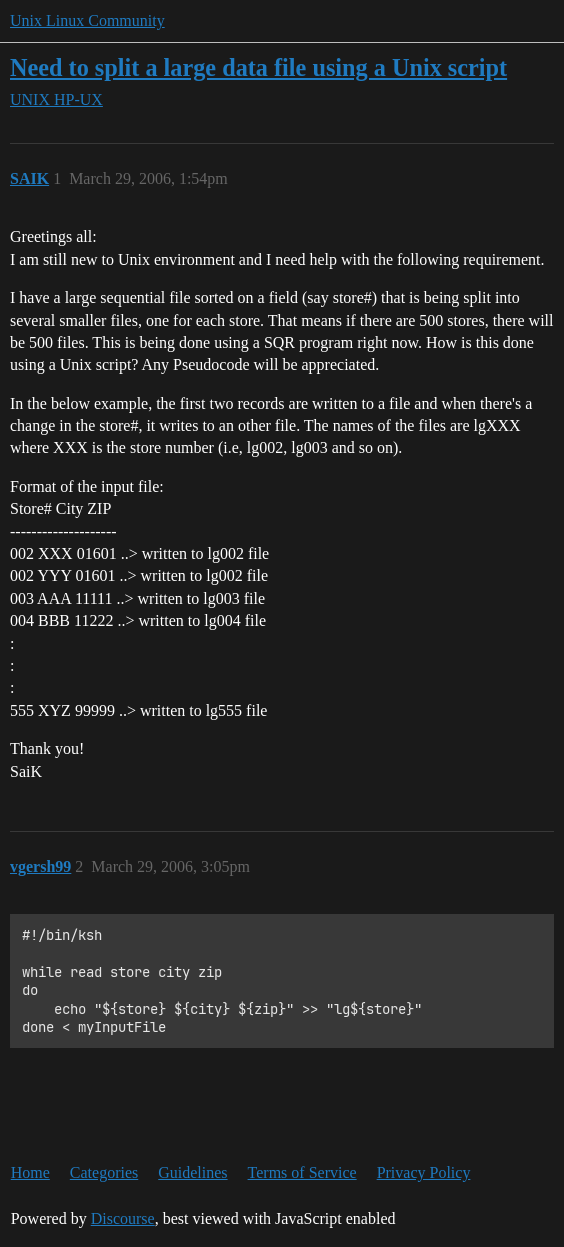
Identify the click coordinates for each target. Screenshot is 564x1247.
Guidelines (192, 1172)
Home (30, 1172)
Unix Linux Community (87, 20)
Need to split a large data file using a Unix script (258, 67)
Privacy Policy (424, 1172)
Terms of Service (302, 1172)
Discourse (123, 1218)
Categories (104, 1172)
